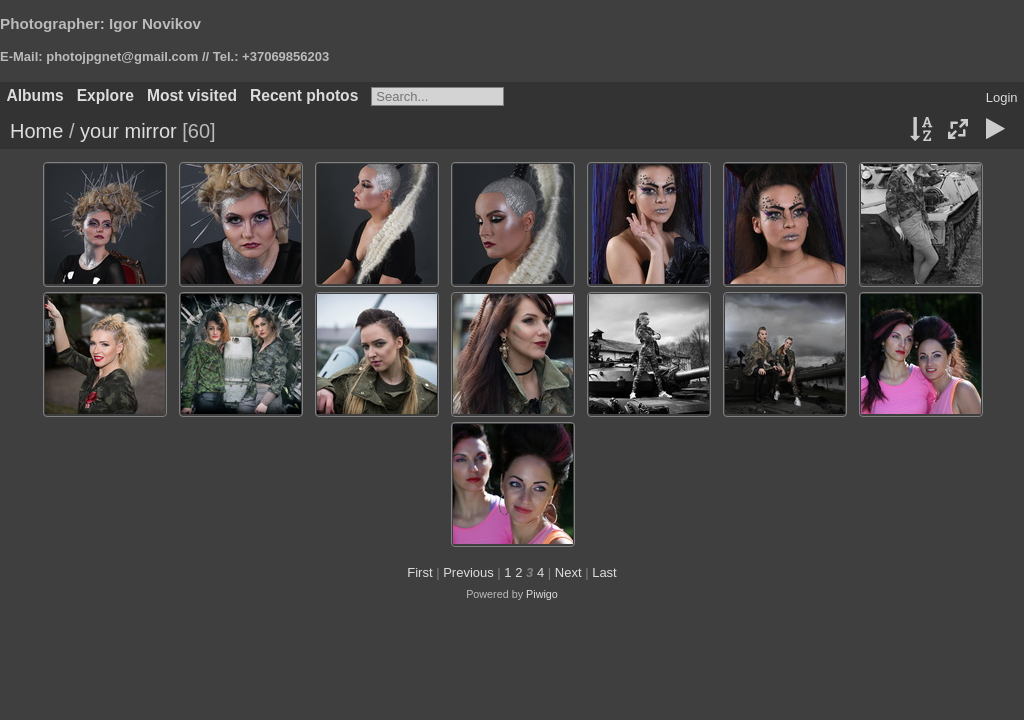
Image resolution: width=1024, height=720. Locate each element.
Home (36, 131)
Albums (35, 95)
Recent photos (304, 95)
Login (1002, 97)
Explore (105, 95)
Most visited (192, 95)
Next (568, 572)
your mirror (128, 131)
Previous (468, 572)
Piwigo (542, 594)
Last (604, 572)
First (419, 572)
